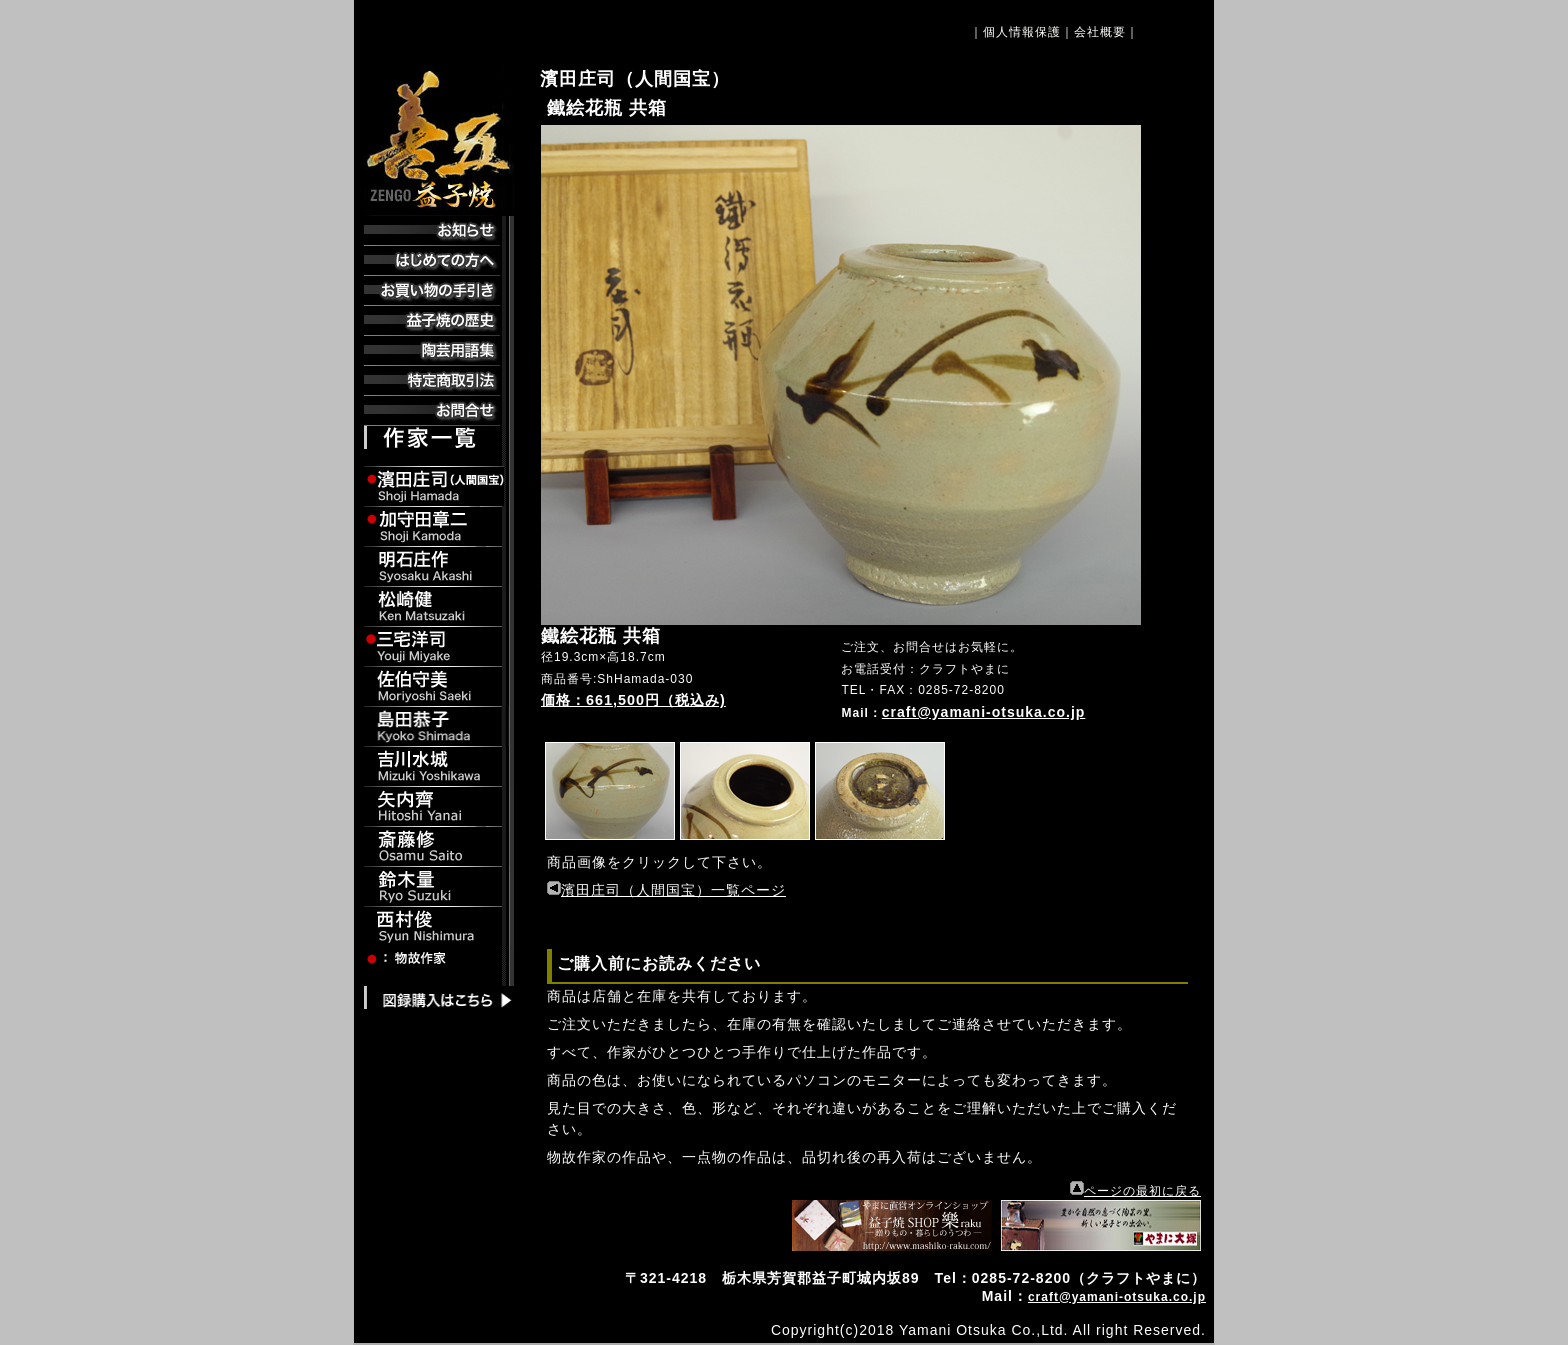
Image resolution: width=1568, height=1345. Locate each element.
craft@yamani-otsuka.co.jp (984, 712)
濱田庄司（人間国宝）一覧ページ (673, 890)
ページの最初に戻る (1142, 1191)
